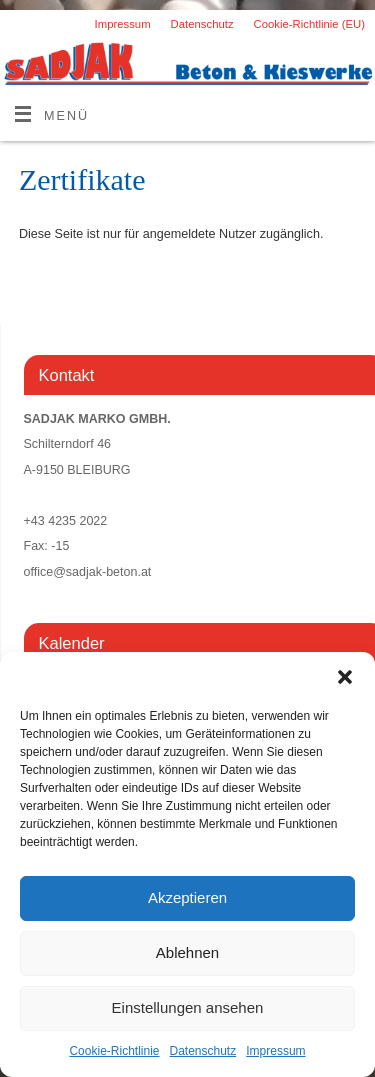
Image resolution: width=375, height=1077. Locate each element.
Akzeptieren (187, 897)
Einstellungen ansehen (188, 1007)
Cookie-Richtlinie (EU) (309, 24)
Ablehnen (187, 952)
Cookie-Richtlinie (114, 1051)
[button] (345, 677)
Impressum (275, 1051)
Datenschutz (203, 1051)
